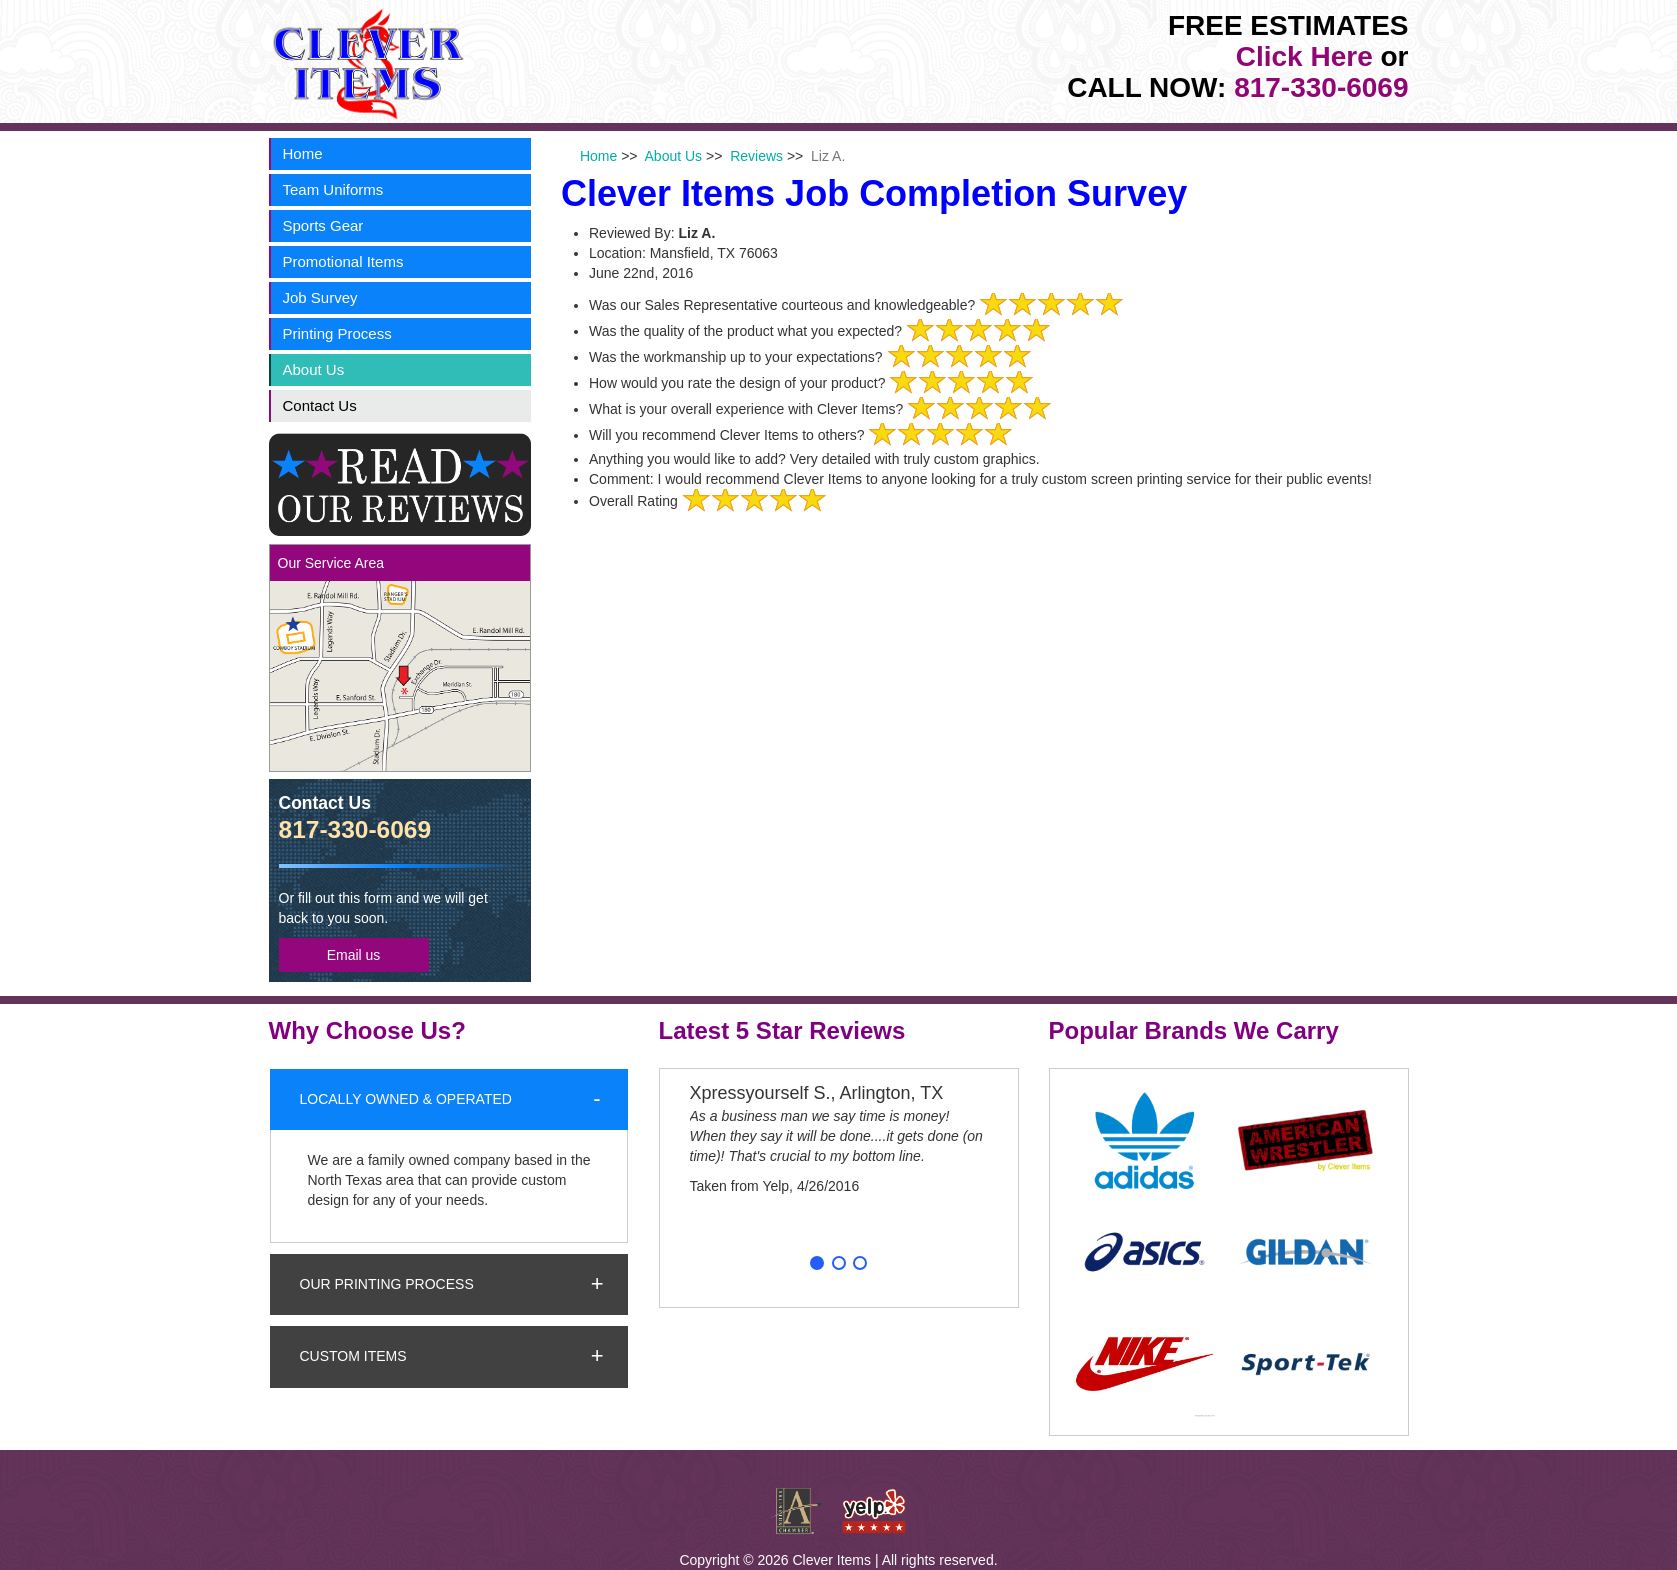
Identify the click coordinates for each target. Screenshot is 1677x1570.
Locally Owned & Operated (406, 1099)
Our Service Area (331, 563)
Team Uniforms (333, 189)
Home (303, 153)
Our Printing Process (387, 1284)
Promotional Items (343, 261)
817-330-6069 (1321, 87)
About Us (314, 369)
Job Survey (320, 297)
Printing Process (337, 333)
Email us (354, 955)
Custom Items (353, 1356)
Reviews (756, 156)
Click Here (1304, 56)
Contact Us (320, 405)
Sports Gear (323, 225)
